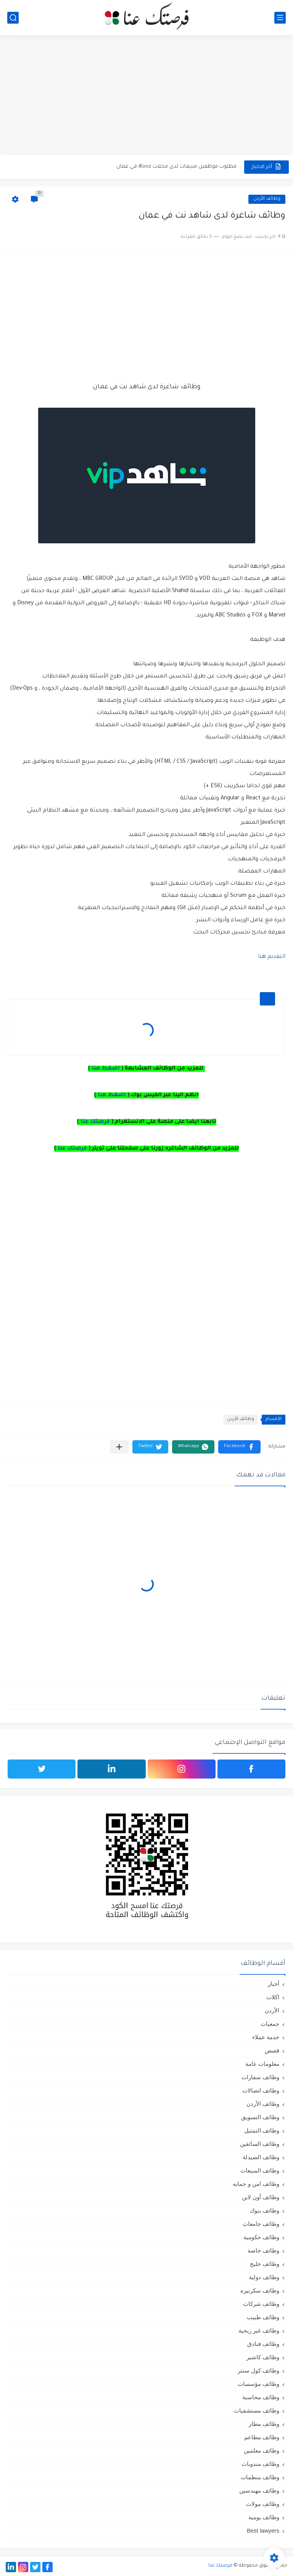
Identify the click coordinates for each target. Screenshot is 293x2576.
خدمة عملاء (265, 2037)
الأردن (272, 2010)
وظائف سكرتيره (259, 2290)
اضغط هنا (106, 1069)
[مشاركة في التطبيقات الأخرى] (119, 1447)
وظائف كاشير (262, 2357)
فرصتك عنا (95, 1122)
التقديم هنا (271, 957)
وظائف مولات (262, 2504)
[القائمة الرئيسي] (280, 18)
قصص (272, 2050)
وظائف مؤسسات (258, 2384)
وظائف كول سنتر (258, 2370)
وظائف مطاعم (261, 2437)
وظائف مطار (264, 2424)
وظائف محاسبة (260, 2397)
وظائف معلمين (261, 2450)
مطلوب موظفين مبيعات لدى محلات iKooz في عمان (176, 167)
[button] (239, 1447)
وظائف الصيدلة (261, 2157)
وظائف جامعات (261, 2224)
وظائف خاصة (263, 2250)
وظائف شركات (261, 2304)
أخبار (273, 1983)
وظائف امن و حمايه (256, 2184)
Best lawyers (263, 2530)
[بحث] (13, 18)
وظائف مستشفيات (256, 2410)
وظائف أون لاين (260, 2197)
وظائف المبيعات (259, 2170)
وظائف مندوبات (260, 2464)
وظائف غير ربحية (258, 2330)
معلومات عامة (262, 2063)
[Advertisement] (146, 96)
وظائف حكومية (261, 2237)
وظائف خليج (264, 2264)
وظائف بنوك (264, 2210)
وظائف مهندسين (259, 2490)
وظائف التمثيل (261, 2130)
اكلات (272, 1997)
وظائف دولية (264, 2277)
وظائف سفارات (260, 2077)
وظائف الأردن (266, 199)
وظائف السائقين (259, 2144)
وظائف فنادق (263, 2344)
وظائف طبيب (263, 2317)
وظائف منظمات (260, 2477)
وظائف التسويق (260, 2117)
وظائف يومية (263, 2517)
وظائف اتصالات (260, 2090)
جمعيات (270, 2023)
